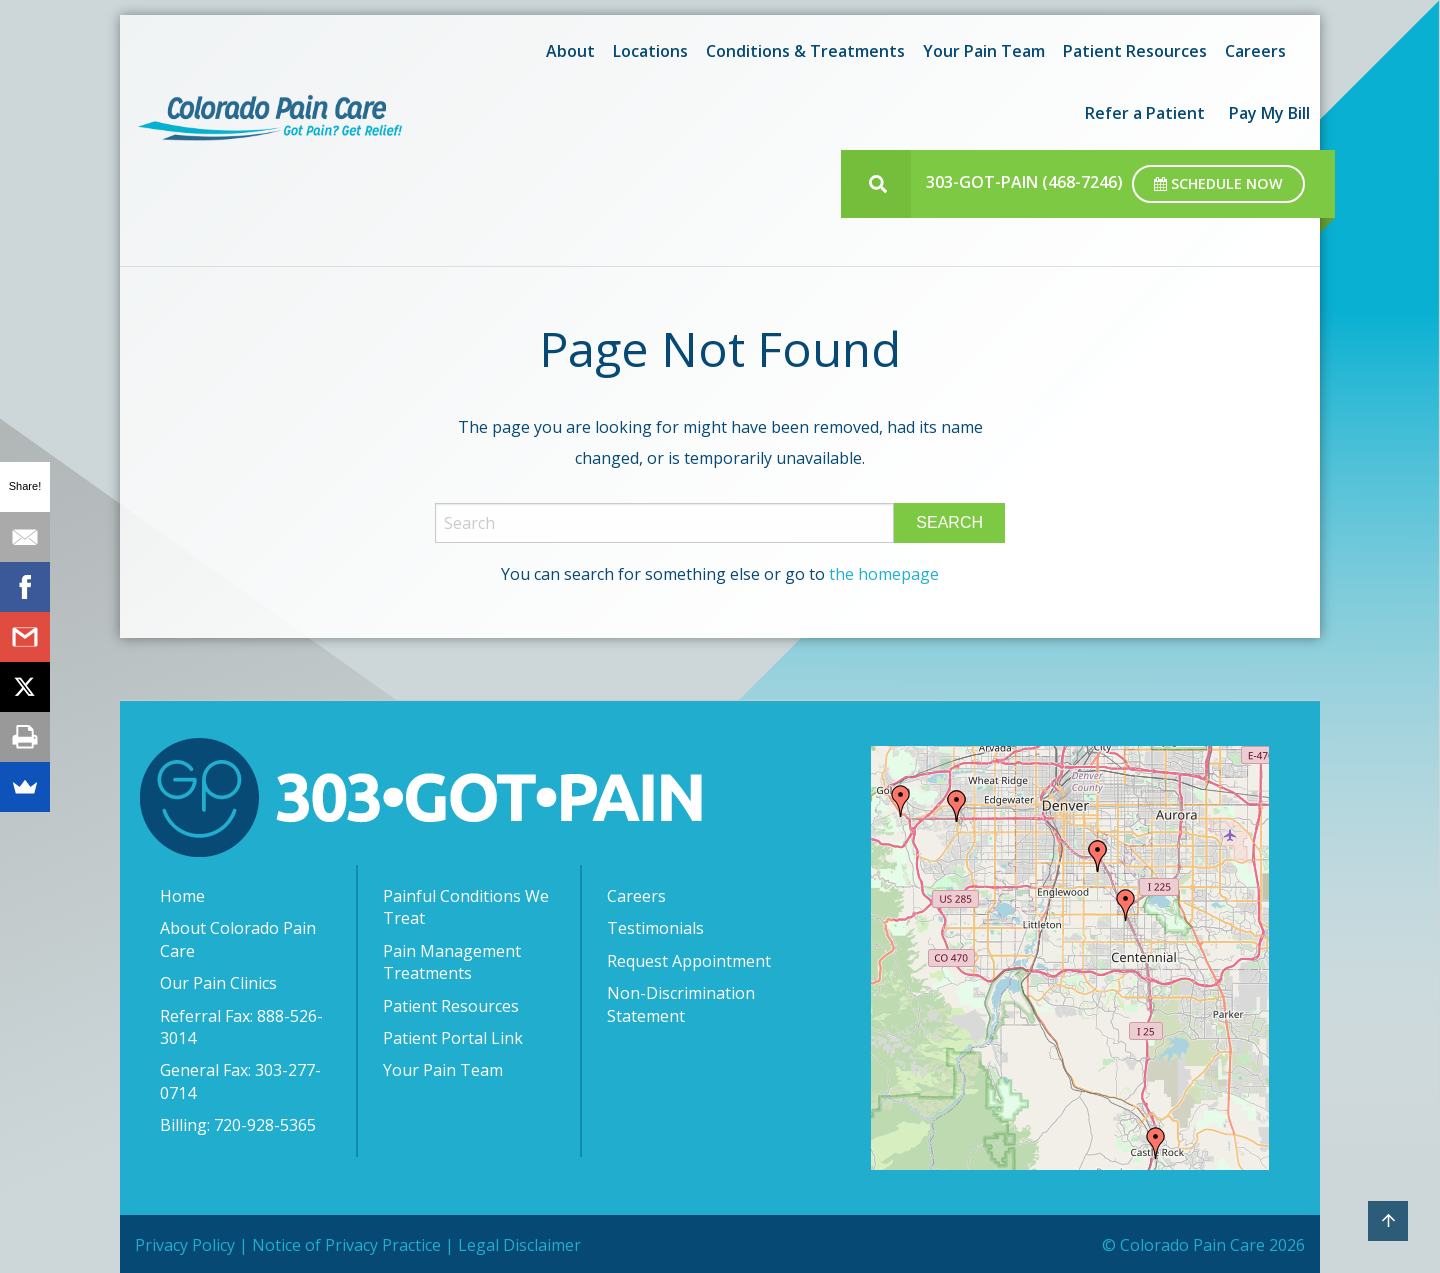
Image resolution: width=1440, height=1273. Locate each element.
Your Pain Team (984, 51)
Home (182, 896)
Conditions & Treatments (805, 51)
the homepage (884, 574)
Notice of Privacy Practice (346, 1245)
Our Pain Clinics (218, 983)
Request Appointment (689, 961)
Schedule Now (1218, 183)
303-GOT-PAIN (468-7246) (1024, 182)
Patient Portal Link (453, 1038)
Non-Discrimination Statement (681, 1004)
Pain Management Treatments (452, 962)
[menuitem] (567, 51)
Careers (1255, 51)
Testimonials (655, 928)
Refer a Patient (1145, 113)
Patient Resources (1135, 51)
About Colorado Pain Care (238, 939)
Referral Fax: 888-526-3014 (241, 1027)
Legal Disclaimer (519, 1245)
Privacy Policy (185, 1245)
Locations (650, 51)
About (570, 51)
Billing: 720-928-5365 (238, 1125)
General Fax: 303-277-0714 (240, 1081)
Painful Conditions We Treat (466, 907)
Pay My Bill (1269, 113)
